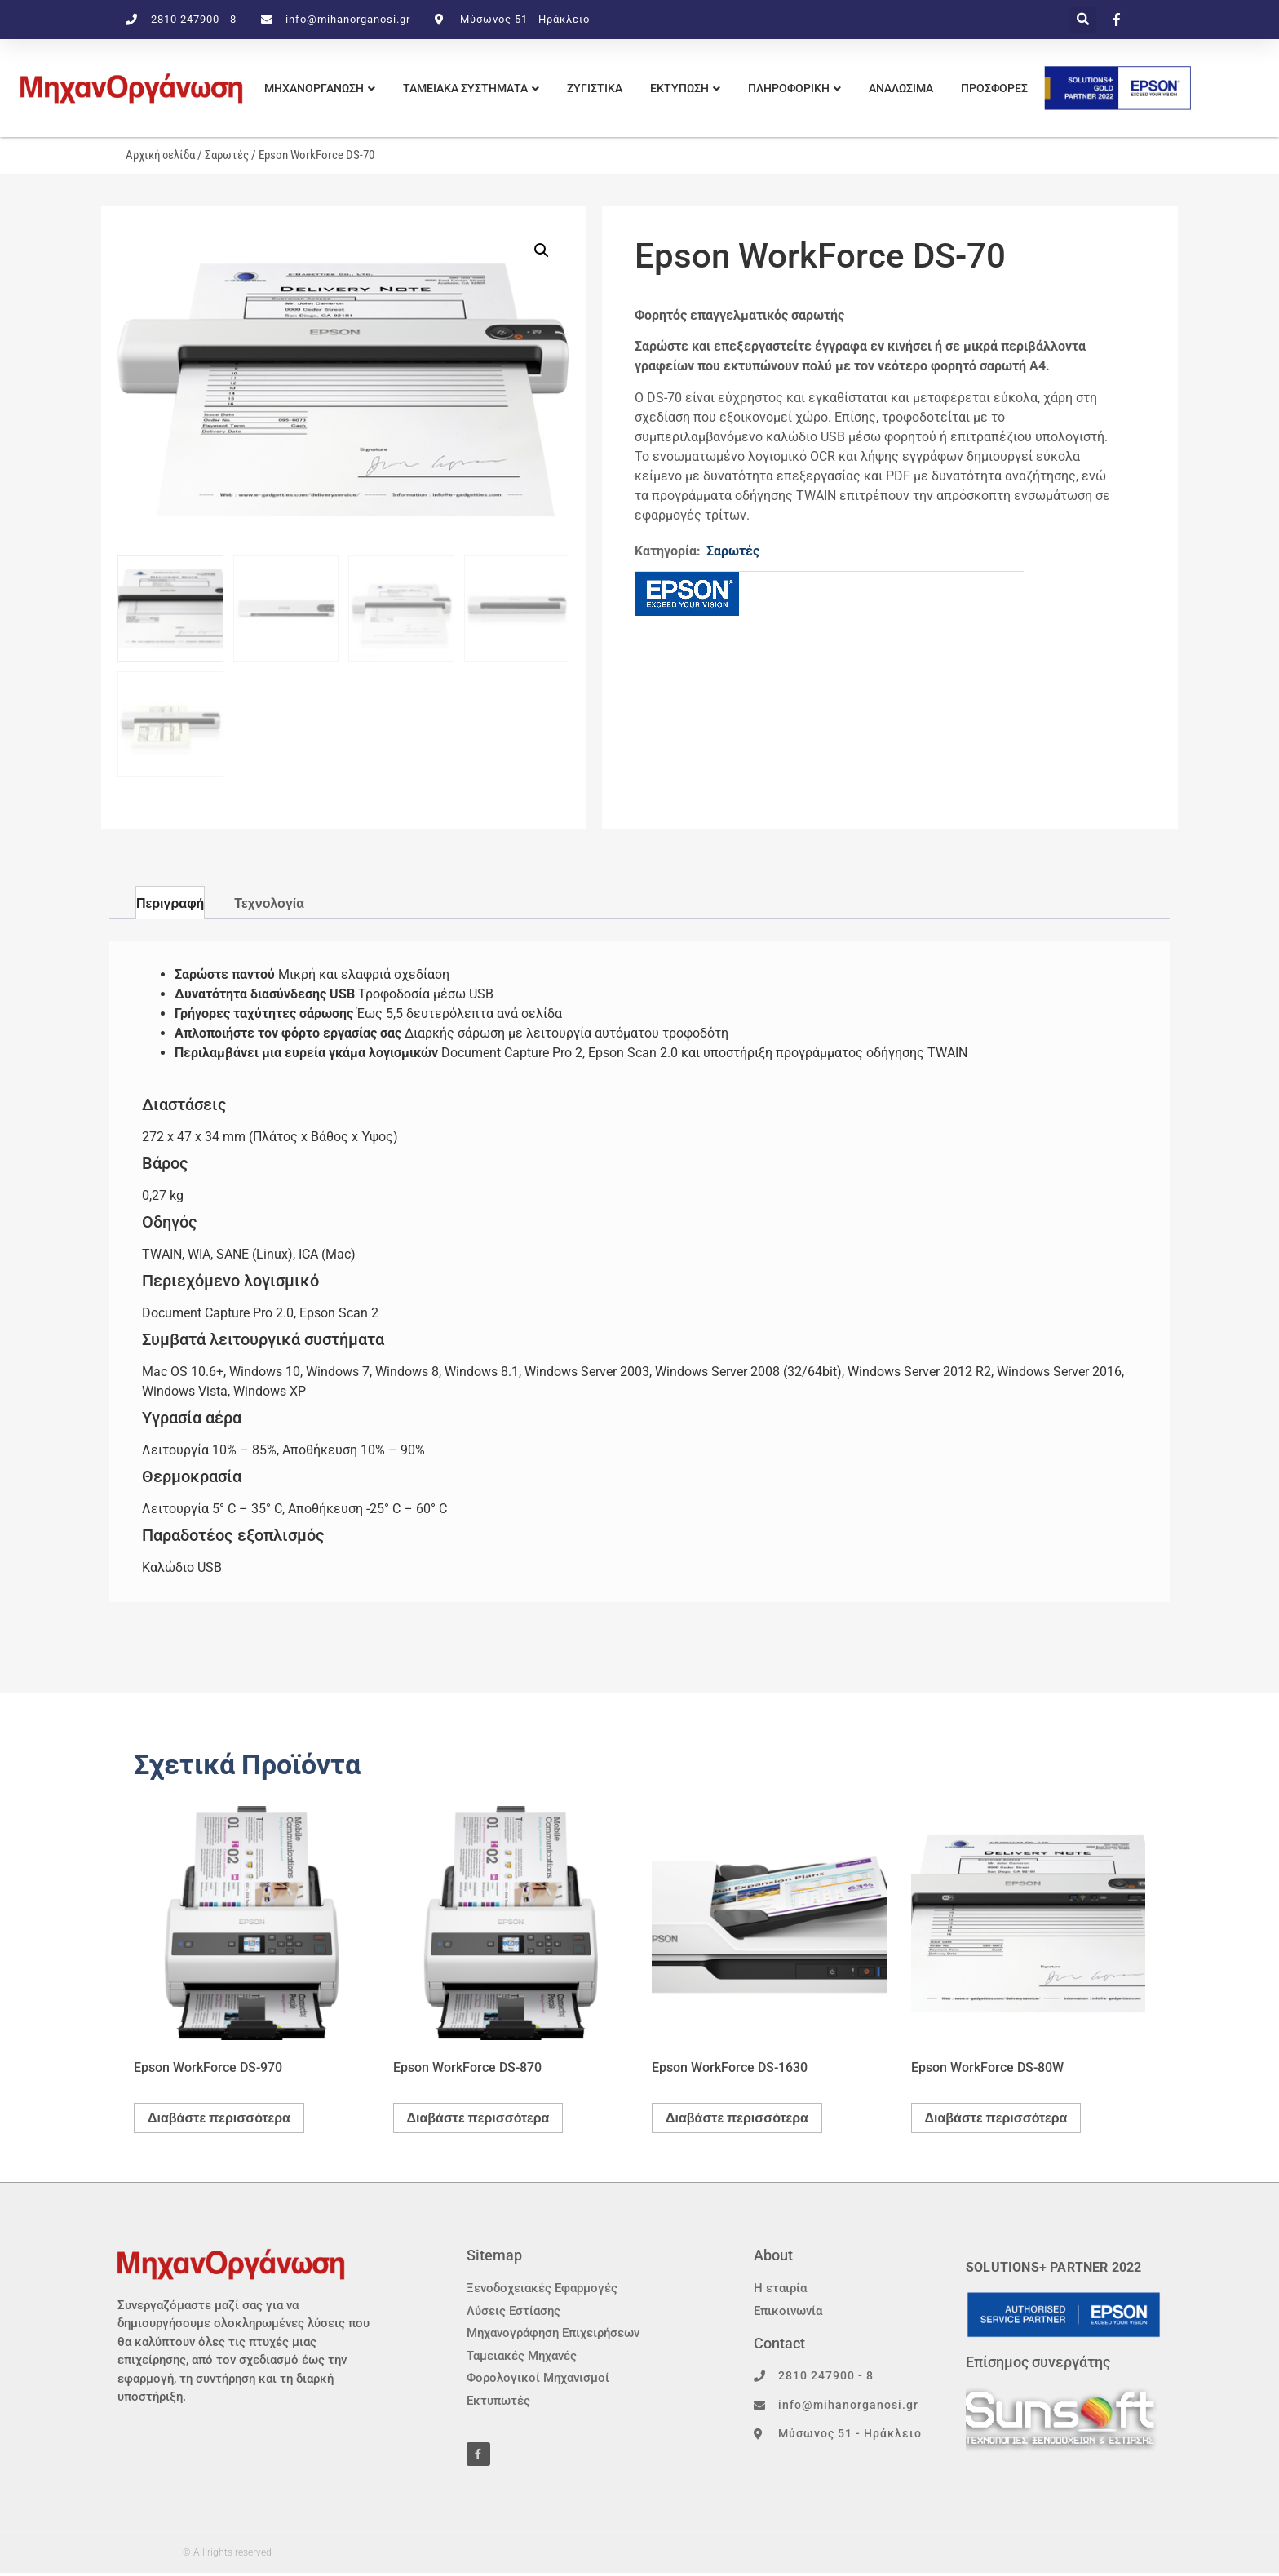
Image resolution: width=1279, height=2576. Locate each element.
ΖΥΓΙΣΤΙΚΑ (594, 88)
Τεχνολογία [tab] (269, 903)
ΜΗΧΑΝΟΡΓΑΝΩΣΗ (314, 88)
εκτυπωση (679, 88)
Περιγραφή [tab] (170, 903)
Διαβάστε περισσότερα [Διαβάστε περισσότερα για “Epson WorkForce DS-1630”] (737, 2117)
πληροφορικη (789, 88)
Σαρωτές (227, 155)
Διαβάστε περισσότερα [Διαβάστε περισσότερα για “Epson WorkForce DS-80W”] (996, 2117)
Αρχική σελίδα (160, 155)
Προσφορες (994, 88)
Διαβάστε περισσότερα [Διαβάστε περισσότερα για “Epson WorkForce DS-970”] (219, 2117)
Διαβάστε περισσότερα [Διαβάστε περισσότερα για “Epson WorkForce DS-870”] (478, 2117)
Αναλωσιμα (901, 88)
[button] (1083, 20)
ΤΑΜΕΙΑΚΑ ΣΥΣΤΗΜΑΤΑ (465, 88)
